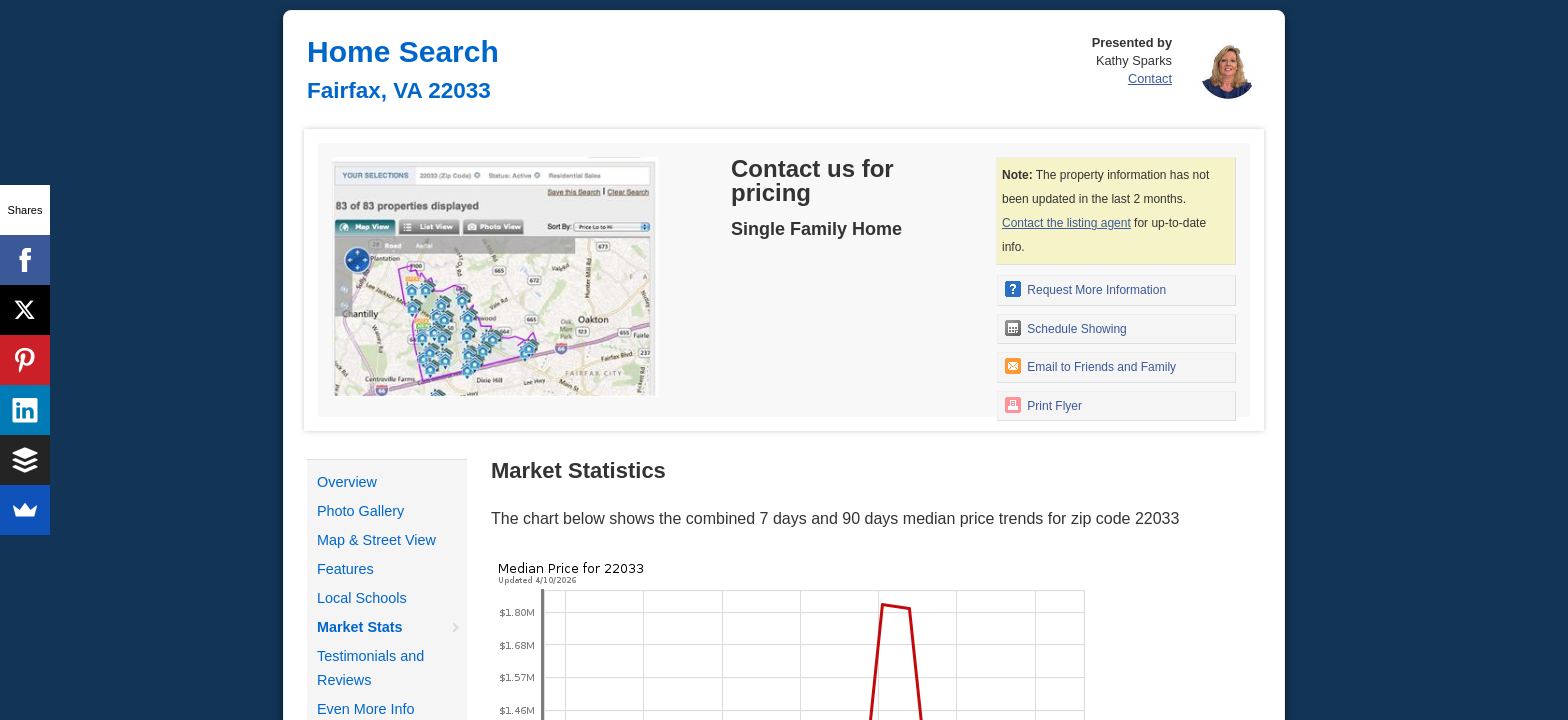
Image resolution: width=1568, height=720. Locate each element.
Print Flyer (1043, 405)
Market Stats (360, 627)
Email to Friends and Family (1090, 366)
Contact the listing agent (1066, 223)
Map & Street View (376, 540)
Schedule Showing (1066, 328)
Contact (1150, 78)
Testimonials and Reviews (370, 668)
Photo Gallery (360, 511)
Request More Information (1085, 289)
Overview (347, 482)
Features (345, 569)
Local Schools (362, 598)
